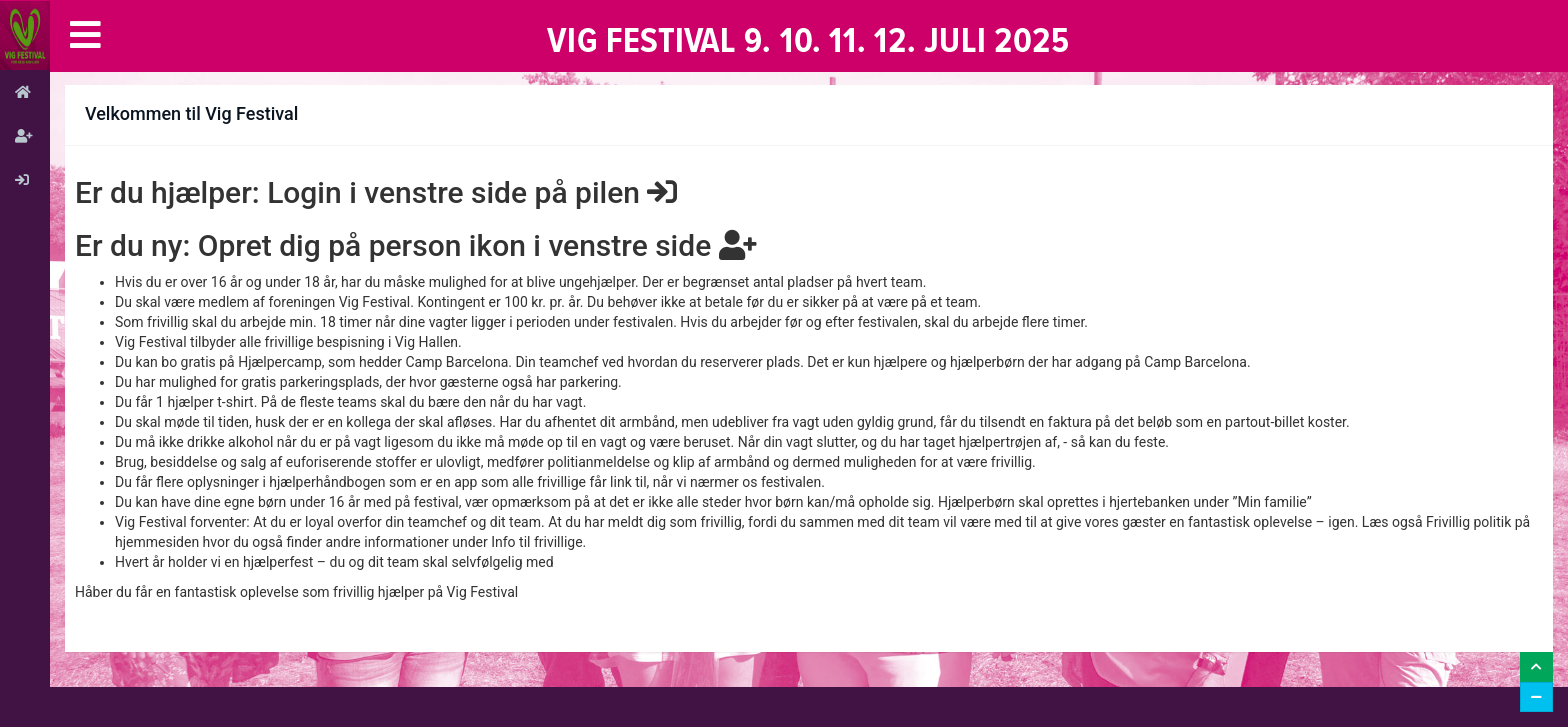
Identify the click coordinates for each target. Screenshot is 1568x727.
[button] (85, 36)
